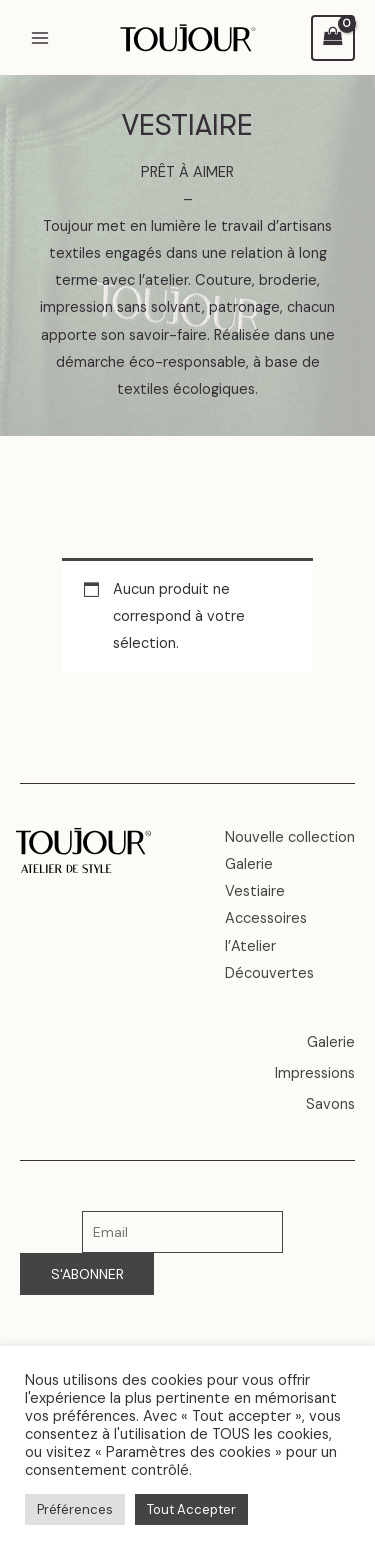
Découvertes (269, 973)
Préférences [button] (75, 1509)
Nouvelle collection (290, 837)
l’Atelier (250, 946)
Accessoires (266, 918)
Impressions (315, 1073)
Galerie (249, 864)
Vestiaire (255, 891)
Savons (330, 1104)
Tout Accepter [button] (191, 1509)
